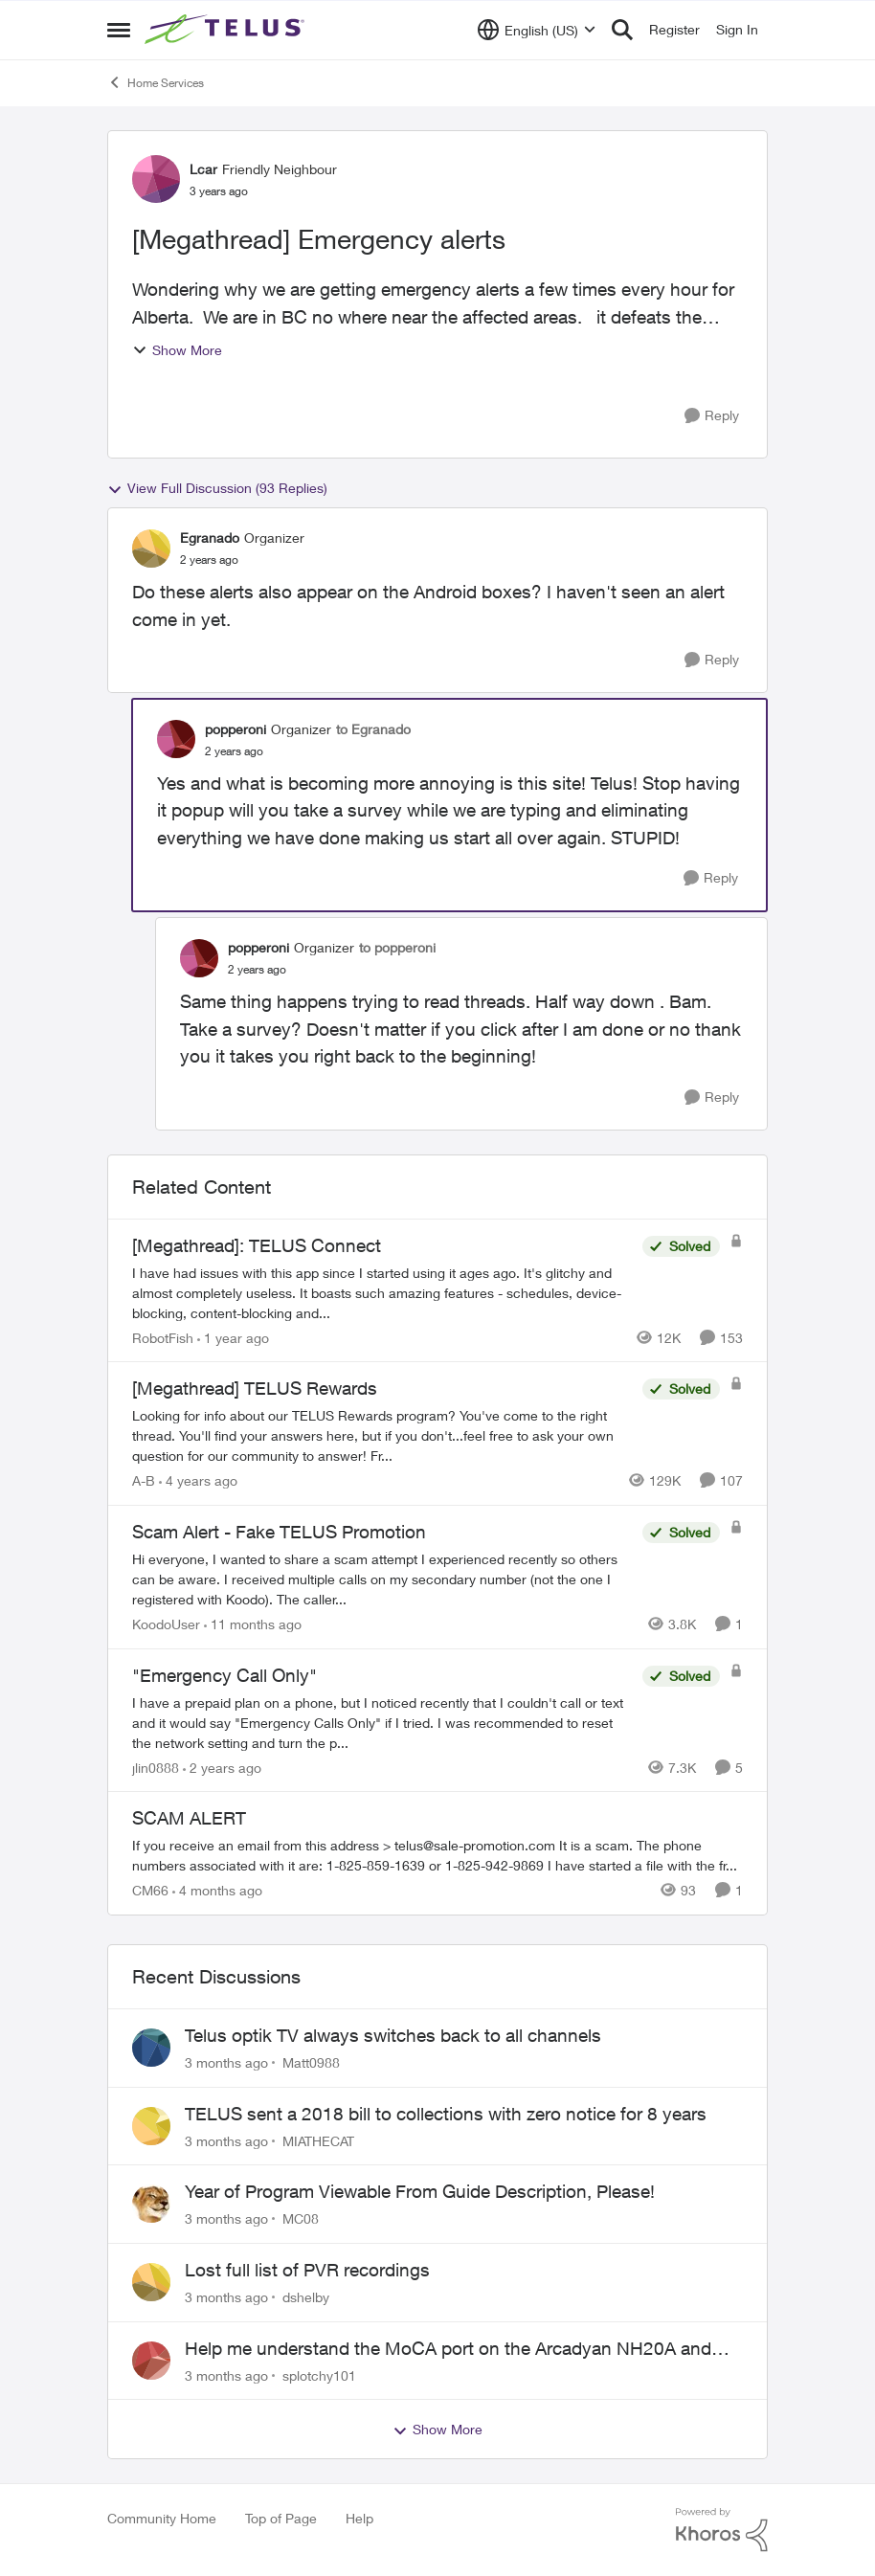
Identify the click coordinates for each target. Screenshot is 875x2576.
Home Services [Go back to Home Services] (155, 82)
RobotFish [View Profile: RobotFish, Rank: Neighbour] (162, 1337)
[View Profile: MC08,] (151, 2203)
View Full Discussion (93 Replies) (217, 488)
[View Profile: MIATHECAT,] (151, 2126)
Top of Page (281, 2518)
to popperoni (397, 947)
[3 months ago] (226, 2062)
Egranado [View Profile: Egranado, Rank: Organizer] (209, 537)
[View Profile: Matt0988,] (151, 2047)
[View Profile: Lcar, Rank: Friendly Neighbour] (156, 179)
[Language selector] (536, 30)
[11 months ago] (253, 1624)
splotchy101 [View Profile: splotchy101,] (319, 2374)
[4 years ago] (198, 1480)
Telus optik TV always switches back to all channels (393, 2035)
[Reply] (712, 416)
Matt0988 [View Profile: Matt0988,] (311, 2062)
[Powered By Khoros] (722, 2530)
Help (359, 2518)
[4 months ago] (217, 1890)
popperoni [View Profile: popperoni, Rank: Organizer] (235, 729)
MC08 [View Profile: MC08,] (300, 2218)
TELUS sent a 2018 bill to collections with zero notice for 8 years (446, 2113)
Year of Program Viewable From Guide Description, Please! (420, 2191)
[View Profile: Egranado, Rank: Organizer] (151, 548)
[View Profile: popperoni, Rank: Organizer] (176, 739)
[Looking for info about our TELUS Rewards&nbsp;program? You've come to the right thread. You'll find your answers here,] (382, 1435)
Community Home (161, 2518)
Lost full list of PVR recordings (307, 2269)
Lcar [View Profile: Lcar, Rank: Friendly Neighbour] (203, 169)
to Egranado (373, 729)
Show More (177, 350)
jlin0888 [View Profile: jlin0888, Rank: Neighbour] (155, 1766)
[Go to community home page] (227, 29)
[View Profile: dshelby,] (151, 2282)
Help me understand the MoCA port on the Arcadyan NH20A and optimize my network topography (448, 2349)
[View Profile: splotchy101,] (151, 2360)
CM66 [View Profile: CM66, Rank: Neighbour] (150, 1890)
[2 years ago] (222, 1767)
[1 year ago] (233, 1337)
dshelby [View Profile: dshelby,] (305, 2297)
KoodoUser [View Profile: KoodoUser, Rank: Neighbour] (166, 1624)
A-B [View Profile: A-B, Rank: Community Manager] (143, 1480)
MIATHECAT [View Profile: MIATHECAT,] (318, 2140)
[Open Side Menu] (119, 29)
